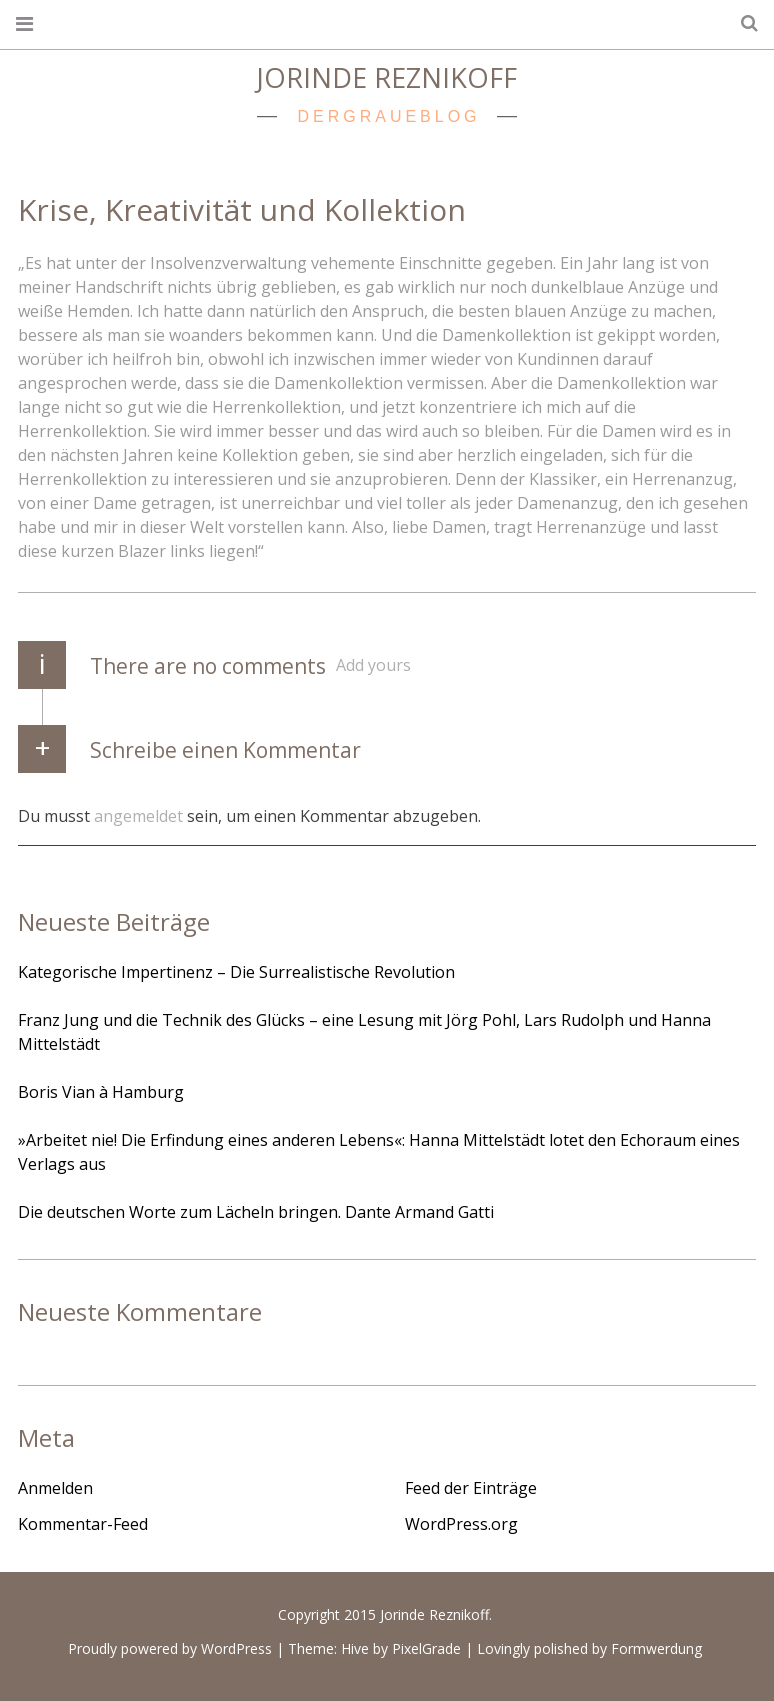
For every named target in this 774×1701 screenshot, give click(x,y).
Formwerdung (656, 1649)
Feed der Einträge (471, 1488)
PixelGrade (426, 1649)
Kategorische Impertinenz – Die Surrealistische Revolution (236, 972)
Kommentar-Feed (83, 1524)
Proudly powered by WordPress (170, 1649)
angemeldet (138, 815)
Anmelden (55, 1488)
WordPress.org (461, 1524)
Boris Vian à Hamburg (101, 1092)
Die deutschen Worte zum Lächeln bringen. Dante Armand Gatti (256, 1212)
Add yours (373, 665)
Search (742, 23)
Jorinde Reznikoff (387, 77)
